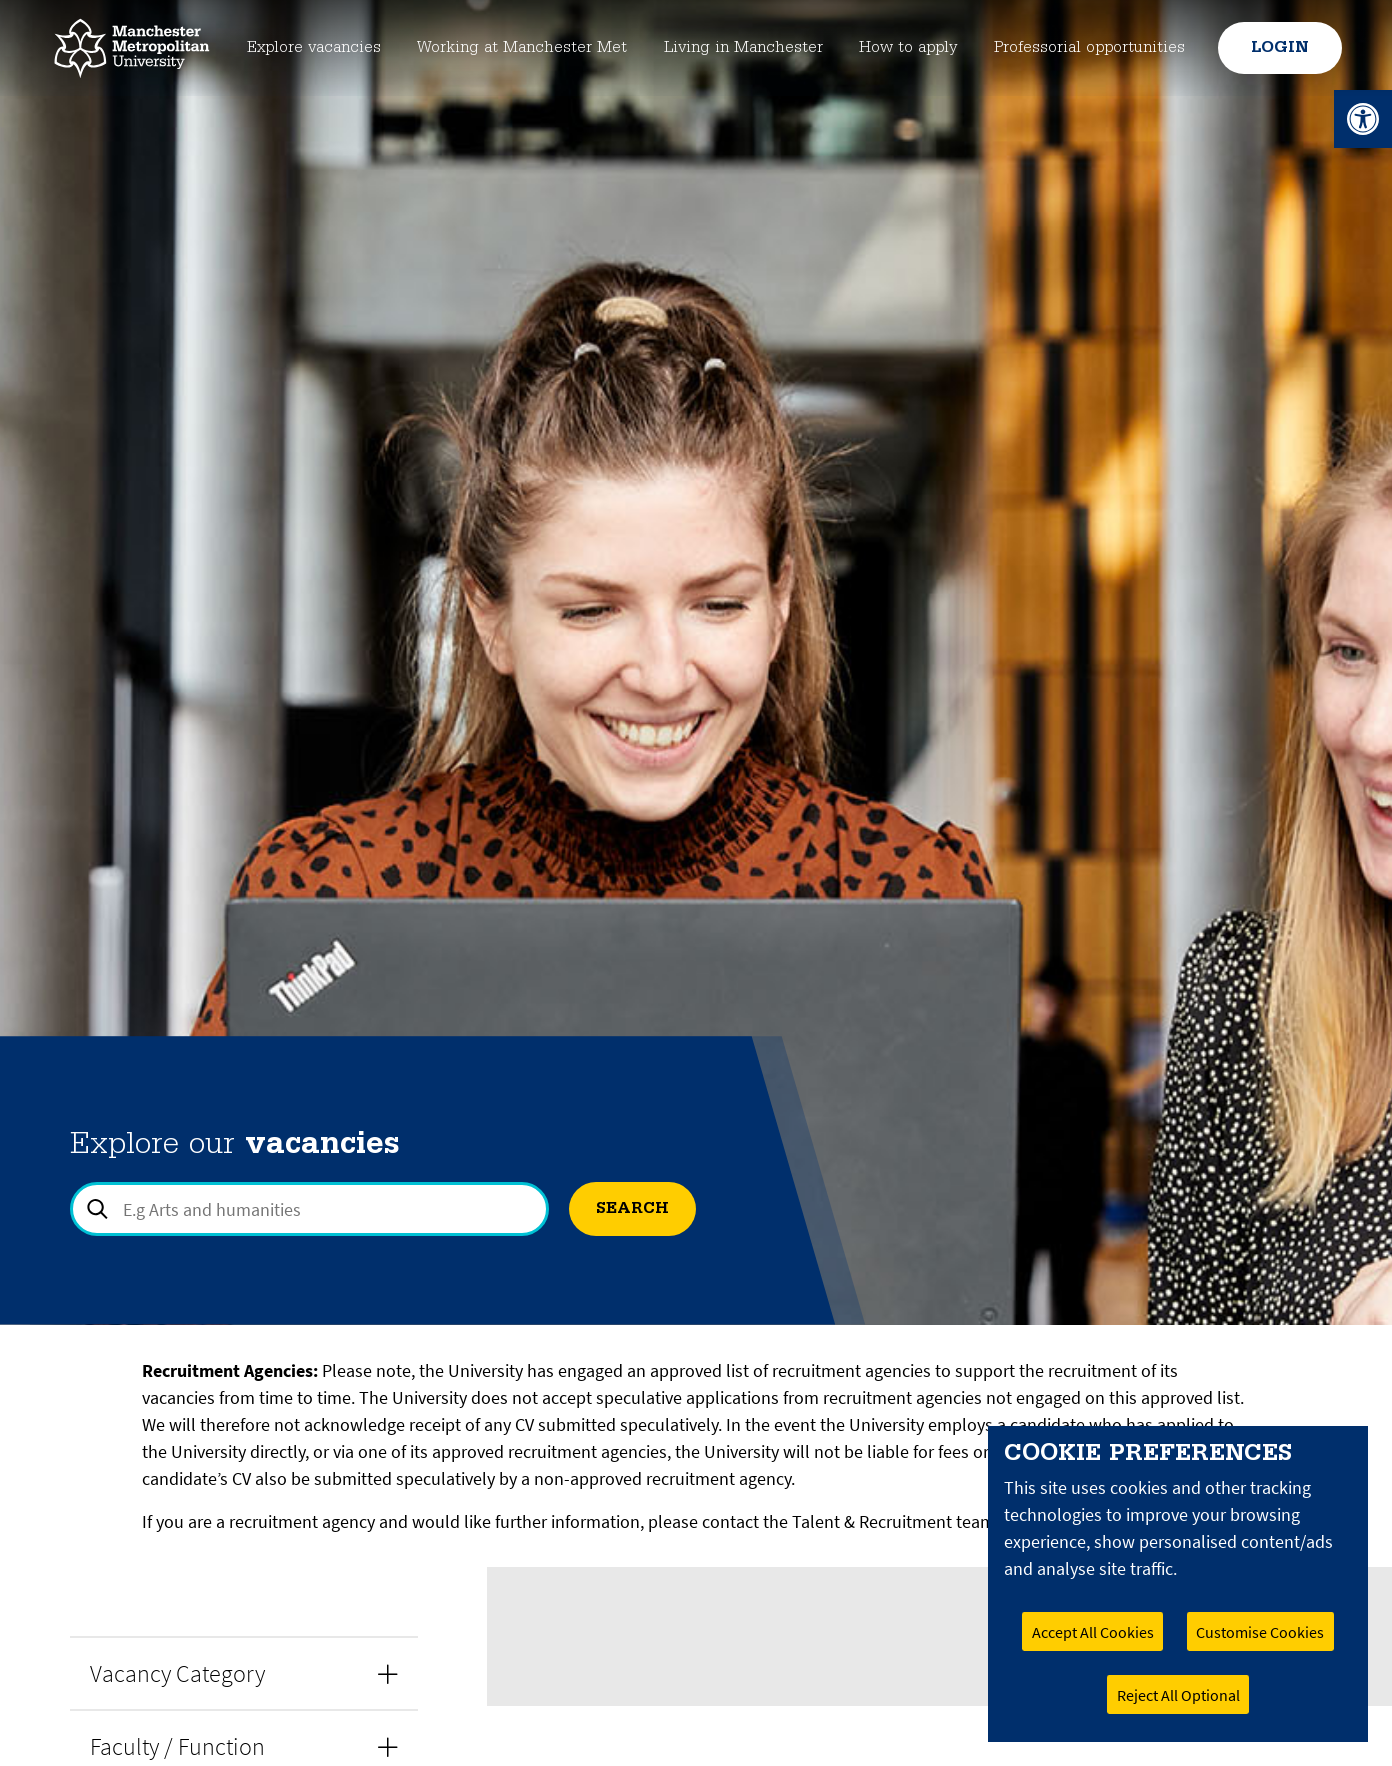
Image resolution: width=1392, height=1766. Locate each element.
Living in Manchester (744, 47)
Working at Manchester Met (519, 47)
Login (1277, 47)
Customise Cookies (1260, 1632)
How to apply (909, 47)
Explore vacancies (307, 47)
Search (632, 1209)
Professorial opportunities (1089, 47)
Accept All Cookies (1093, 1632)
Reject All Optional (1178, 1695)
